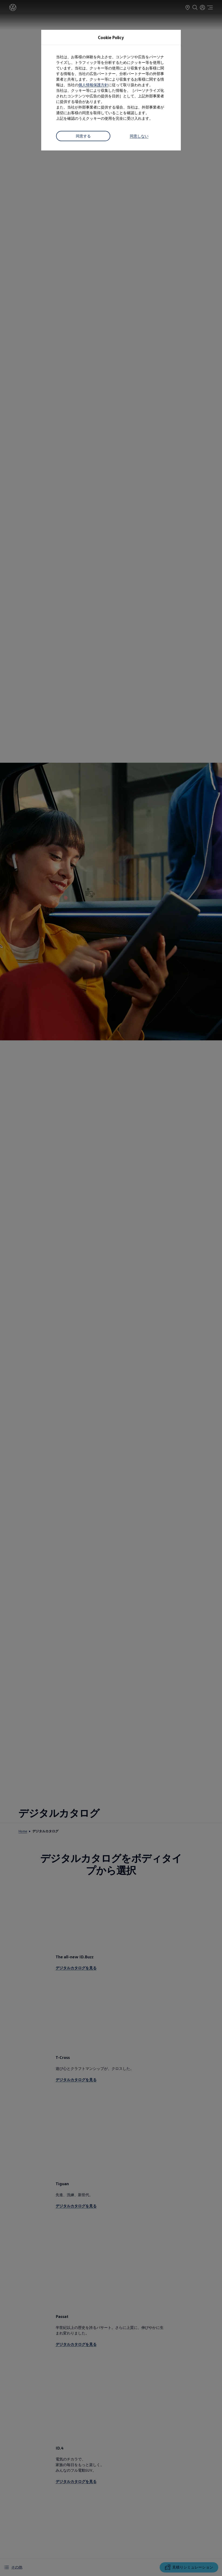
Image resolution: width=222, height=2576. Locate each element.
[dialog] (111, 1288)
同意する (83, 136)
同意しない (139, 136)
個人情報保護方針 (93, 84)
